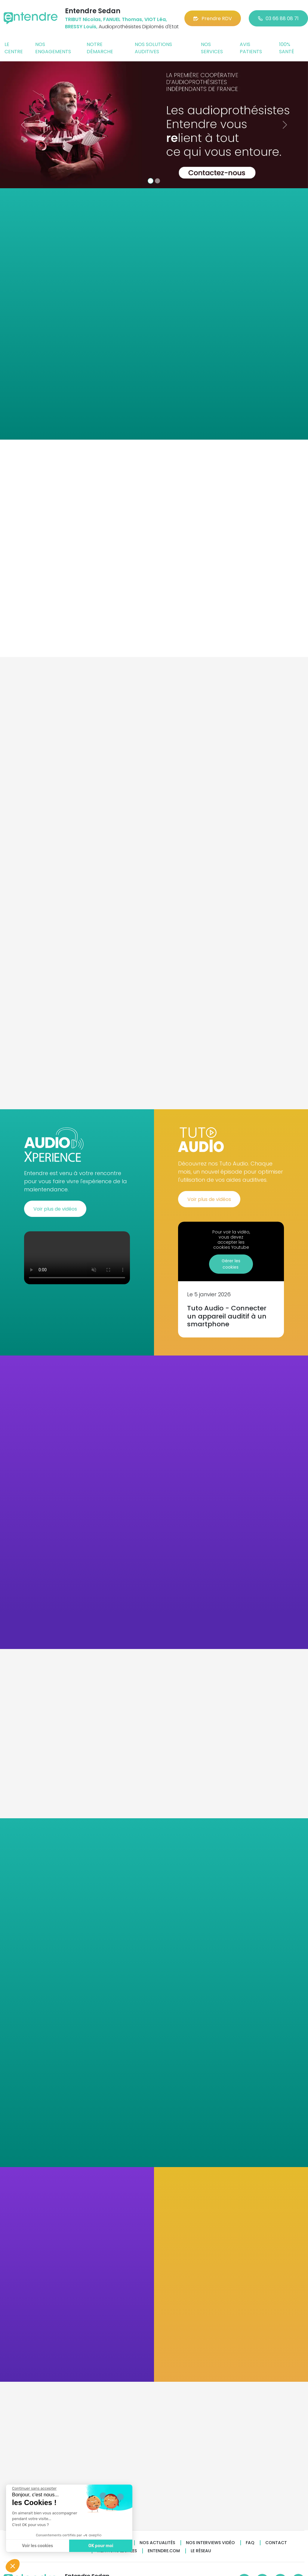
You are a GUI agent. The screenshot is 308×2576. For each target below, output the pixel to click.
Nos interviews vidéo (210, 2542)
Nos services (212, 48)
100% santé (286, 48)
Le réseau (201, 2550)
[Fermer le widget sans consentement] (34, 2488)
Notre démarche (100, 48)
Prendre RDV (212, 18)
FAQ (250, 2542)
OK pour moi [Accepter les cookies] (100, 2545)
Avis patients (251, 48)
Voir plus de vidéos (55, 1208)
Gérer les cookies (231, 1263)
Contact (276, 2542)
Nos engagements (53, 48)
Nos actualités (157, 2542)
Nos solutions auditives (153, 48)
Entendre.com (164, 2550)
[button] (23, 124)
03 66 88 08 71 (278, 18)
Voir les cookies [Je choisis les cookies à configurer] (37, 2545)
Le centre (14, 48)
